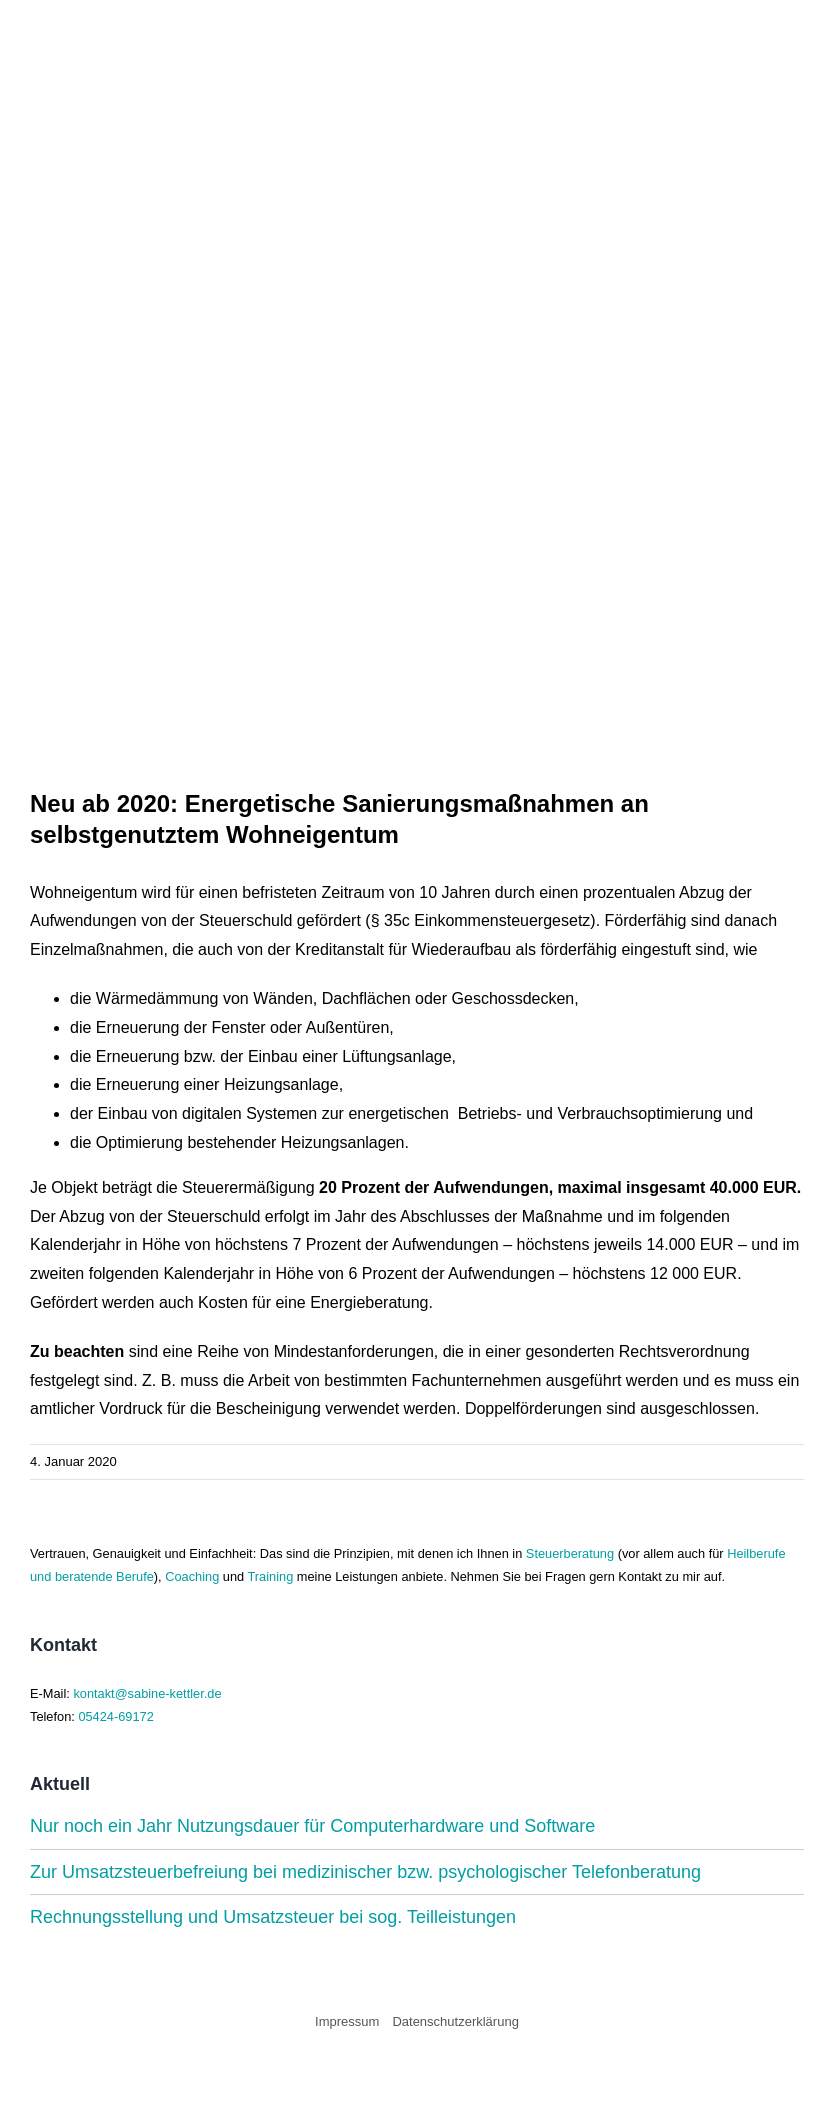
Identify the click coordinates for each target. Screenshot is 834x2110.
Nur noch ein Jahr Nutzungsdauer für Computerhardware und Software (312, 1826)
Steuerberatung (570, 1553)
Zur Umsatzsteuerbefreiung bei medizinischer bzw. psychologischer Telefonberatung (365, 1872)
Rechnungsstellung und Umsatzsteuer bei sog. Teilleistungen (273, 1917)
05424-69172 (115, 1716)
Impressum (347, 2021)
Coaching (192, 1576)
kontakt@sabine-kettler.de (147, 1693)
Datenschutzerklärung (455, 2021)
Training (271, 1576)
